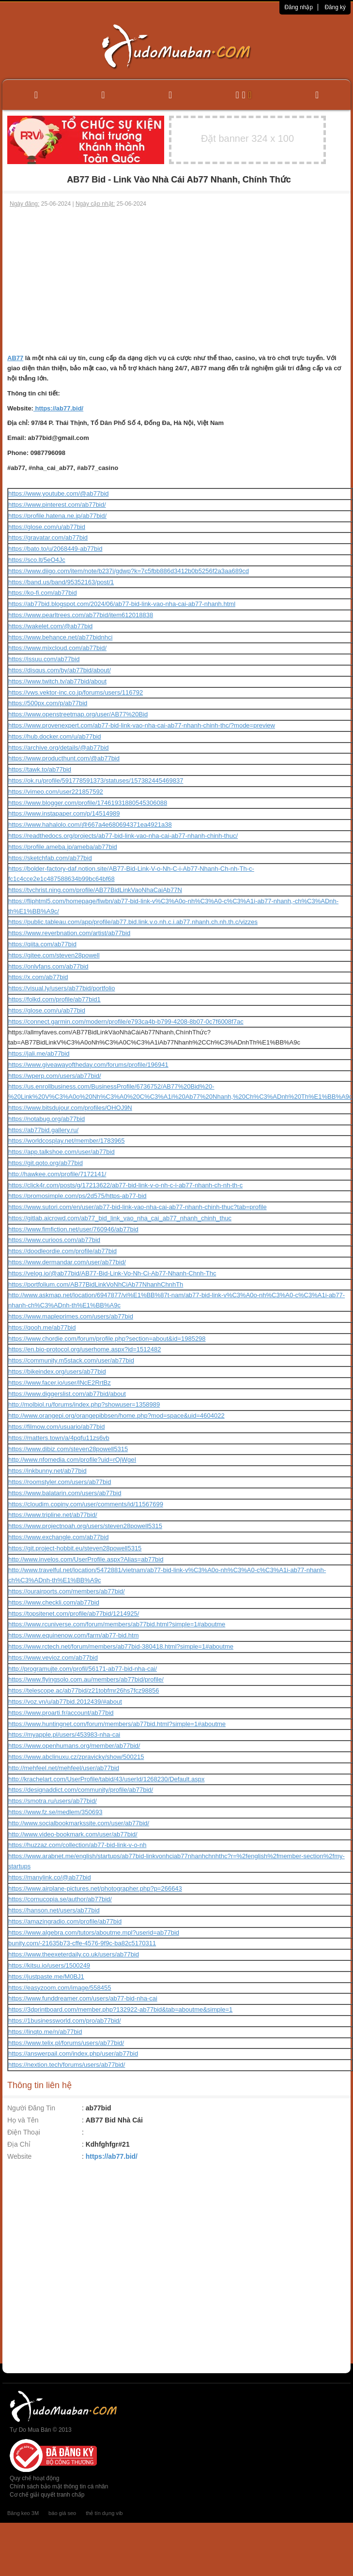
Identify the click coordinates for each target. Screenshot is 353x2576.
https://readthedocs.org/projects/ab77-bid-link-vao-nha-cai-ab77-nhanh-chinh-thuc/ (123, 835)
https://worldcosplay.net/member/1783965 (66, 1140)
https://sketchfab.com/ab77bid (50, 858)
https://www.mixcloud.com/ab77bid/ (57, 648)
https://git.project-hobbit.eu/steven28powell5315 (74, 1548)
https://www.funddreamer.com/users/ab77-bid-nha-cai (82, 1998)
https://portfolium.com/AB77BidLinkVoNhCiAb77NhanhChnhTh (95, 1284)
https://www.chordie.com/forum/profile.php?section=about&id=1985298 (107, 1338)
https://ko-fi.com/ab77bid (42, 592)
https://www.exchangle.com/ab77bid (58, 1537)
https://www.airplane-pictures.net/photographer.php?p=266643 (95, 1888)
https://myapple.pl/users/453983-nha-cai (64, 1734)
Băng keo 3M (23, 2513)
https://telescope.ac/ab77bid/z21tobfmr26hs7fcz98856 (83, 1690)
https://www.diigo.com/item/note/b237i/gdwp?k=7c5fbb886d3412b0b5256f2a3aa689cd (128, 571)
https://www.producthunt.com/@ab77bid (64, 758)
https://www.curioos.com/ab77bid (54, 1239)
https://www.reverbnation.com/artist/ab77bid (69, 933)
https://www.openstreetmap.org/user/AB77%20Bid (78, 714)
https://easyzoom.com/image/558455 (59, 1987)
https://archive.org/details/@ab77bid (58, 747)
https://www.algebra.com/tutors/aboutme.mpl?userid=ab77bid (93, 1932)
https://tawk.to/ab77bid (39, 769)
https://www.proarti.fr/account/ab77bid (61, 1712)
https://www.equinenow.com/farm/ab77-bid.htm (73, 1635)
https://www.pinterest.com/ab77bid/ (57, 504)
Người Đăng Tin (31, 2108)
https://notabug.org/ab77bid (46, 1118)
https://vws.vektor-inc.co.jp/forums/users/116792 (75, 692)
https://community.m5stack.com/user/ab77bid (71, 1360)
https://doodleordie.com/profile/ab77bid (62, 1251)
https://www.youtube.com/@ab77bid (58, 493)
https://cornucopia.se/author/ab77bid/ (60, 1899)
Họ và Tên (23, 2120)
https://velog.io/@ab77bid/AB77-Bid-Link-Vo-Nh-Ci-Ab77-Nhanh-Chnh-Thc (112, 1273)
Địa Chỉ (19, 2144)
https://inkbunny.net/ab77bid (47, 1470)
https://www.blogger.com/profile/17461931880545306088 (87, 802)
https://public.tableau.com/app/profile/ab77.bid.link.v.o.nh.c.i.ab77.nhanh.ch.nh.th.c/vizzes (133, 921)
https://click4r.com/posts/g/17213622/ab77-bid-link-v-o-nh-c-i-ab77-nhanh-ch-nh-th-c (125, 1185)
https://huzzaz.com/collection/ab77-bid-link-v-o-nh (77, 1845)
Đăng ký (335, 7)
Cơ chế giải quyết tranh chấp (47, 2494)
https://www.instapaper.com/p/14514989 (64, 813)
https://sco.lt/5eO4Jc (36, 559)
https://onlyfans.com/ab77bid (48, 966)
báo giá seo (62, 2513)
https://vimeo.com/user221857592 (55, 791)
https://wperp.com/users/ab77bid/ (54, 1075)
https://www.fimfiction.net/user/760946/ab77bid (73, 1229)
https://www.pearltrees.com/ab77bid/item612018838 (80, 615)
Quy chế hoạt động (34, 2478)
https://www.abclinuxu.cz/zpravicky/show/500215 (76, 1756)
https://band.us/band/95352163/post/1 (61, 582)
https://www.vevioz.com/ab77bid (53, 1657)
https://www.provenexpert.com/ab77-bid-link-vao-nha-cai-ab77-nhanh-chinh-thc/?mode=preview (141, 725)
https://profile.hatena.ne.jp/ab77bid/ (57, 515)
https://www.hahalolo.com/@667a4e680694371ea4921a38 (90, 824)
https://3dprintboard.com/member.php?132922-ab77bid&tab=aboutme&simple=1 (120, 2009)
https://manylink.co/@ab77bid (49, 1877)
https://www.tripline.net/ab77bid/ (52, 1514)
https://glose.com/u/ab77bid (46, 526)
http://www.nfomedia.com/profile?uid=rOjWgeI (72, 1459)
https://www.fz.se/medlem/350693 (55, 1812)
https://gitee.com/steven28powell (54, 955)
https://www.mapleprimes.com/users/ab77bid (70, 1316)
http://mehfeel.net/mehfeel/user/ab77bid (63, 1768)
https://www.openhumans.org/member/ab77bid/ (74, 1745)
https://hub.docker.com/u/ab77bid (54, 736)
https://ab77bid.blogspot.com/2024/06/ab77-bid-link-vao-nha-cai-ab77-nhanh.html (121, 603)
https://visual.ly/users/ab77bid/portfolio (61, 988)
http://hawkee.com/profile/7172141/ (57, 1174)
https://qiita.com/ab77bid (42, 944)
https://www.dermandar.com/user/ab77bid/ (67, 1262)
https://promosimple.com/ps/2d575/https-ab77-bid (77, 1195)
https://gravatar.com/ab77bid (48, 537)
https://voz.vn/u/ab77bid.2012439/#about (65, 1701)
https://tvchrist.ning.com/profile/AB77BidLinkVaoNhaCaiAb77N (95, 890)
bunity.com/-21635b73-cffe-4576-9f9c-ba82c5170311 (82, 1943)
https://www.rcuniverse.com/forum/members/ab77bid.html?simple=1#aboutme (116, 1624)
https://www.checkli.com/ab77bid (53, 1602)
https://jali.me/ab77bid (38, 1053)
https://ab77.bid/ (58, 408)
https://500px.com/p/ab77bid (47, 703)
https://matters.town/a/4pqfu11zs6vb (58, 1437)
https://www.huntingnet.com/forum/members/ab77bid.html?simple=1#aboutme (117, 1723)
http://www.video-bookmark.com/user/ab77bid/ (73, 1834)
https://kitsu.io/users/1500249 (49, 1965)
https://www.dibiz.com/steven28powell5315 (68, 1449)
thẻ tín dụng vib (104, 2513)
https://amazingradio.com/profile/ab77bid (65, 1921)
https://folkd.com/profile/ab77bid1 (54, 999)
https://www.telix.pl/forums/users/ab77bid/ (66, 2042)
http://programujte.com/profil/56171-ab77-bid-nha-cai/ (82, 1668)
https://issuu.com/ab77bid (43, 659)
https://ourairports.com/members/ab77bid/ (66, 1591)
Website (19, 2156)
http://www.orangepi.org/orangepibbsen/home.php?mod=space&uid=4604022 (116, 1415)
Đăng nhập (298, 7)
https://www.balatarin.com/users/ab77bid (64, 1493)
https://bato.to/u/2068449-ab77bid (55, 548)
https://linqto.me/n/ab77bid (45, 2031)
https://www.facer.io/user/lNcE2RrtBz (59, 1382)
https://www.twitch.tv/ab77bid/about (57, 681)
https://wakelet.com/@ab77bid (50, 626)
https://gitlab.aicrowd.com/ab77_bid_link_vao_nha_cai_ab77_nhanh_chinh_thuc (119, 1218)
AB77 (15, 358)
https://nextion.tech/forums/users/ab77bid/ (66, 2064)
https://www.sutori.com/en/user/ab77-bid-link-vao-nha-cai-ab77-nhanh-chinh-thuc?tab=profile (137, 1207)
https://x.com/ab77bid (38, 977)
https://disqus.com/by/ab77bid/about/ (59, 670)
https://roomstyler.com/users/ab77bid (59, 1481)
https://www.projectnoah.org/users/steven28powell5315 (85, 1526)
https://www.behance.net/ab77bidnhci (60, 637)
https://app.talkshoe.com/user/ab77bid (61, 1151)
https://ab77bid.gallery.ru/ (43, 1130)
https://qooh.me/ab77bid (42, 1327)
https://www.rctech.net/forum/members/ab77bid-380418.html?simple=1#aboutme (120, 1646)
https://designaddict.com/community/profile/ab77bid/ (80, 1789)
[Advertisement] (176, 281)
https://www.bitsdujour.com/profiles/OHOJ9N (70, 1107)
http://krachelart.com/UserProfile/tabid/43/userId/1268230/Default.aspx (106, 1779)
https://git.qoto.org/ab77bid (45, 1163)
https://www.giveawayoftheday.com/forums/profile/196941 (88, 1064)
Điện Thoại (23, 2132)
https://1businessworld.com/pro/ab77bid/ (64, 2020)
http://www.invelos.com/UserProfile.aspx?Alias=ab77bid (85, 1559)
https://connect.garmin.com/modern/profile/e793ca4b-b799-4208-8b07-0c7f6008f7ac (126, 1021)
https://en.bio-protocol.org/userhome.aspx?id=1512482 (84, 1349)
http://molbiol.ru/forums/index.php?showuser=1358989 (84, 1404)
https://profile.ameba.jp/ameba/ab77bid (62, 846)
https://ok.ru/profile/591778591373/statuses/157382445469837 (95, 780)
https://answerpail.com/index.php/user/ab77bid (73, 2053)
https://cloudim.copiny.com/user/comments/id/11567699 (85, 1504)
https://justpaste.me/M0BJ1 (46, 1976)
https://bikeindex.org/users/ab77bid (57, 1371)
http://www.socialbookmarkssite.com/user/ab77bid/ (78, 1823)
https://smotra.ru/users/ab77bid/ (52, 1800)
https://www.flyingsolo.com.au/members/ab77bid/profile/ (86, 1679)
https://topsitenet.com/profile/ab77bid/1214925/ (73, 1613)
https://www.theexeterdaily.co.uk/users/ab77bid (73, 1954)
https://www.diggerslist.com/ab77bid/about (67, 1393)
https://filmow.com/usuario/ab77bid (56, 1426)
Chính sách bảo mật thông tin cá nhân (59, 2486)
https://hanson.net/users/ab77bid (54, 1910)
